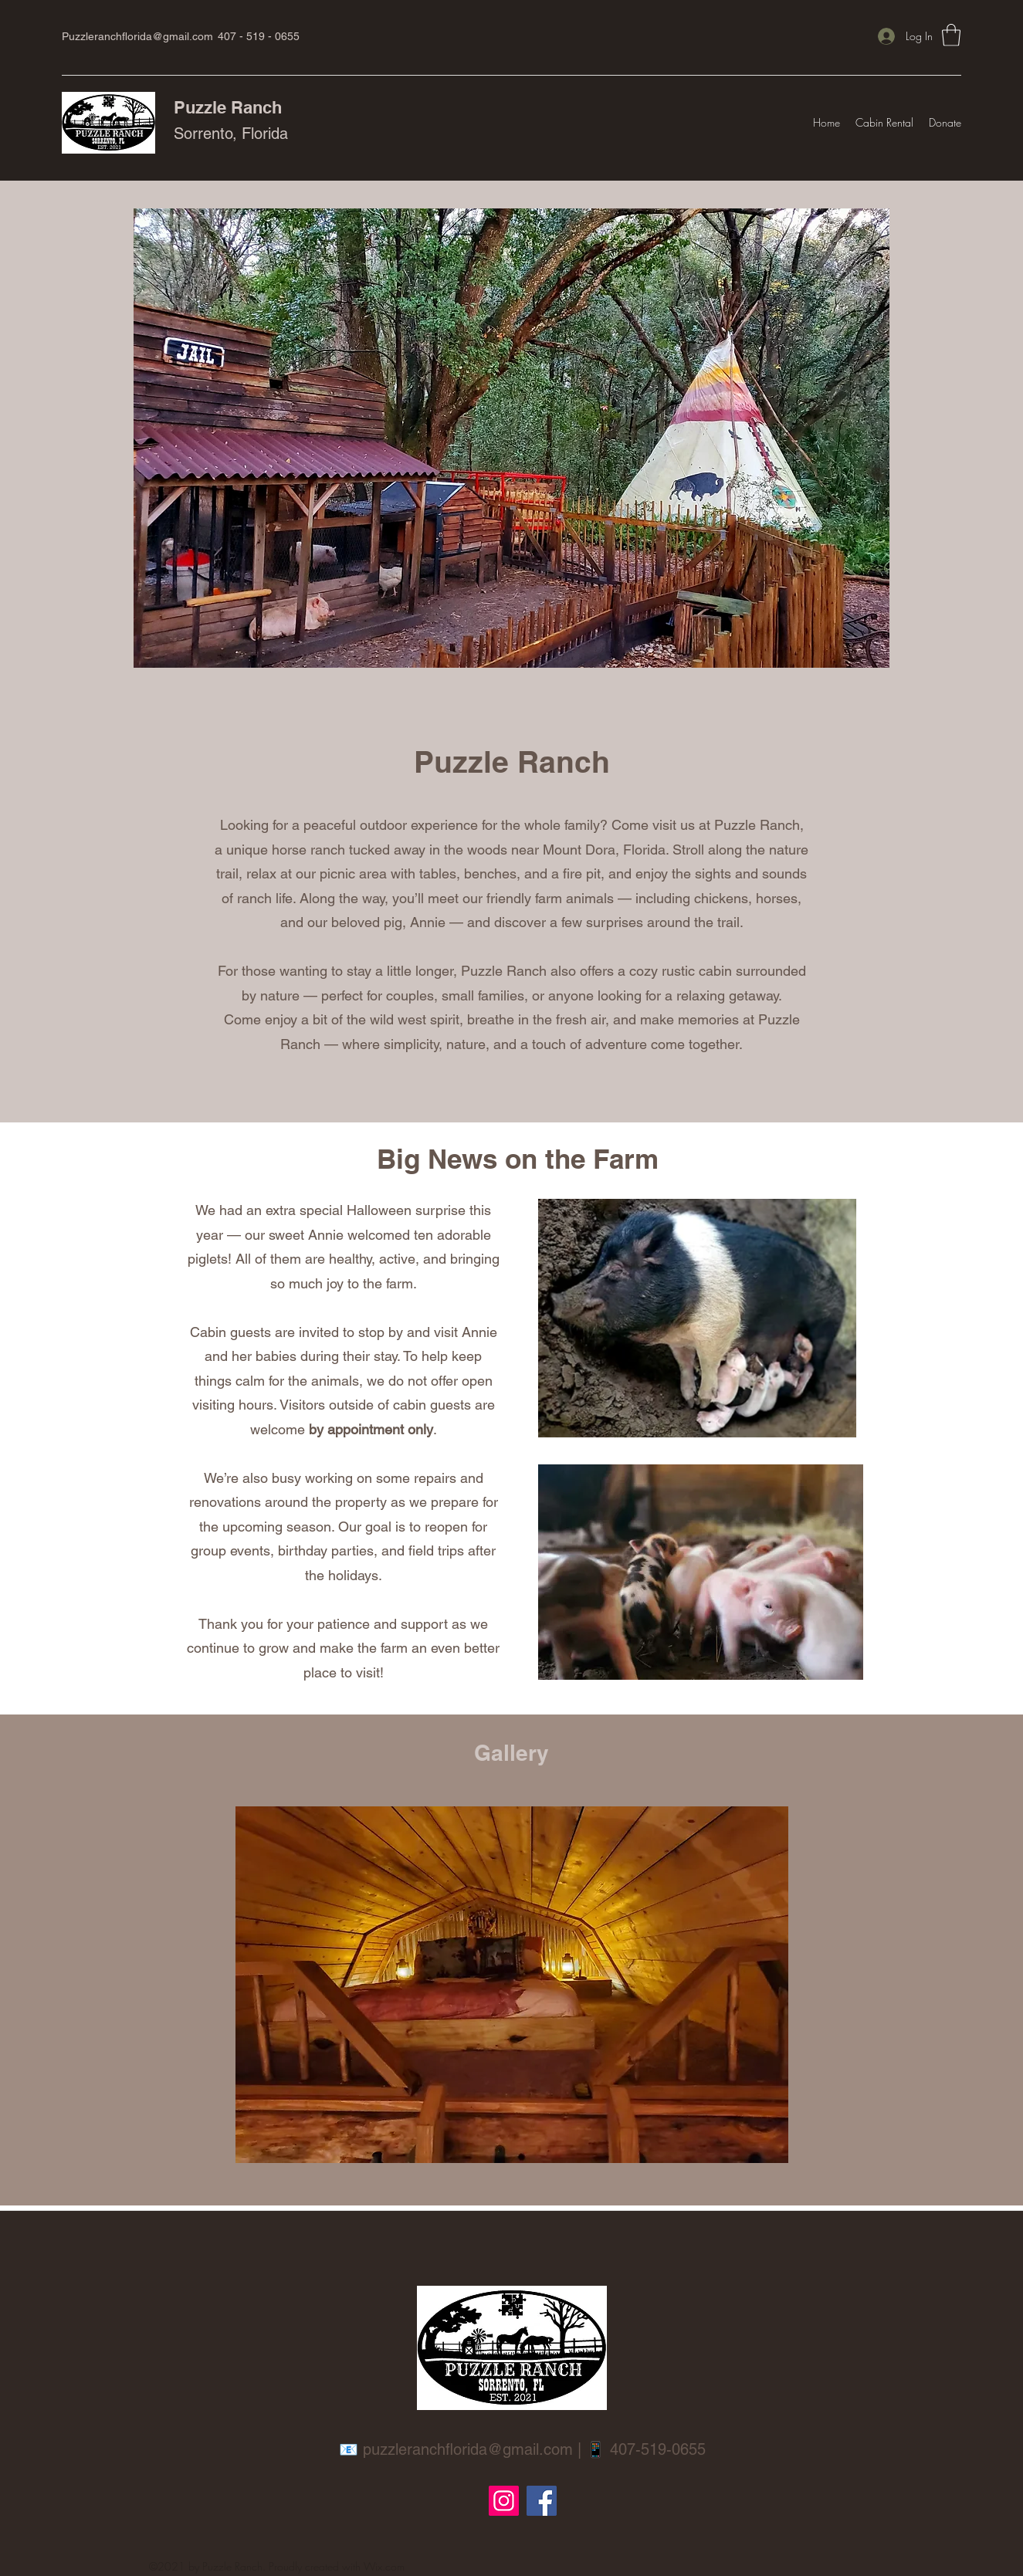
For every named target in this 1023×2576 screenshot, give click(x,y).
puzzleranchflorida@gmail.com (468, 2449)
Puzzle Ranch (228, 107)
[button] (951, 35)
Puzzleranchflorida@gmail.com (137, 36)
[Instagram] (504, 2501)
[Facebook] (542, 2501)
